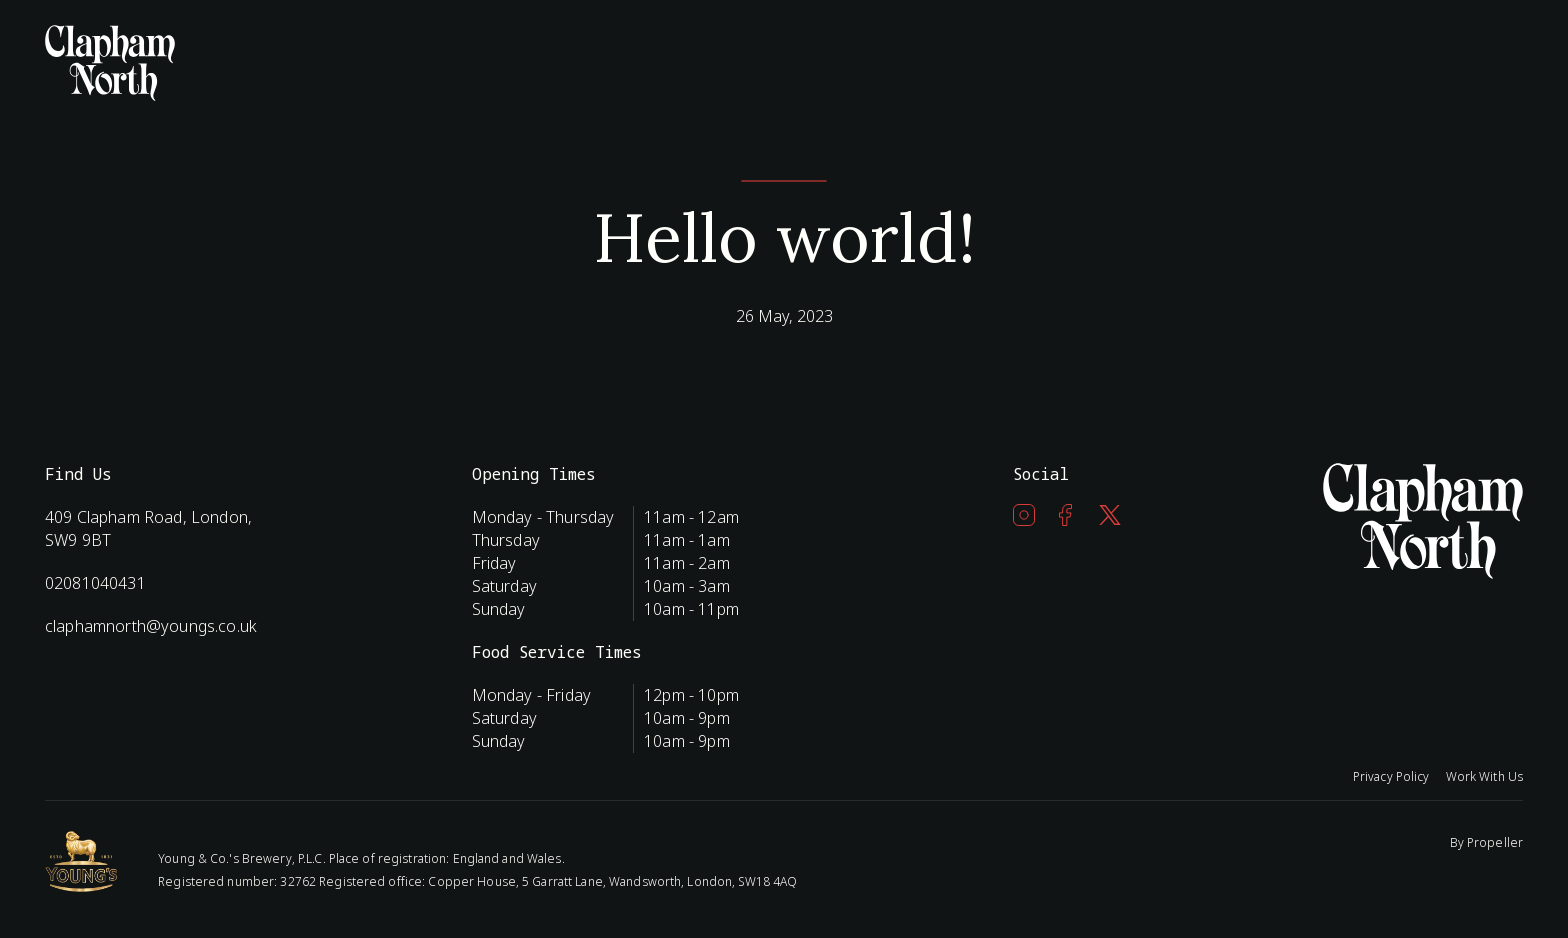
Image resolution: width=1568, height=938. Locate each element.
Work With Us (1484, 776)
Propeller (1495, 842)
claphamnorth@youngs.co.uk (151, 626)
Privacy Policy (1391, 776)
